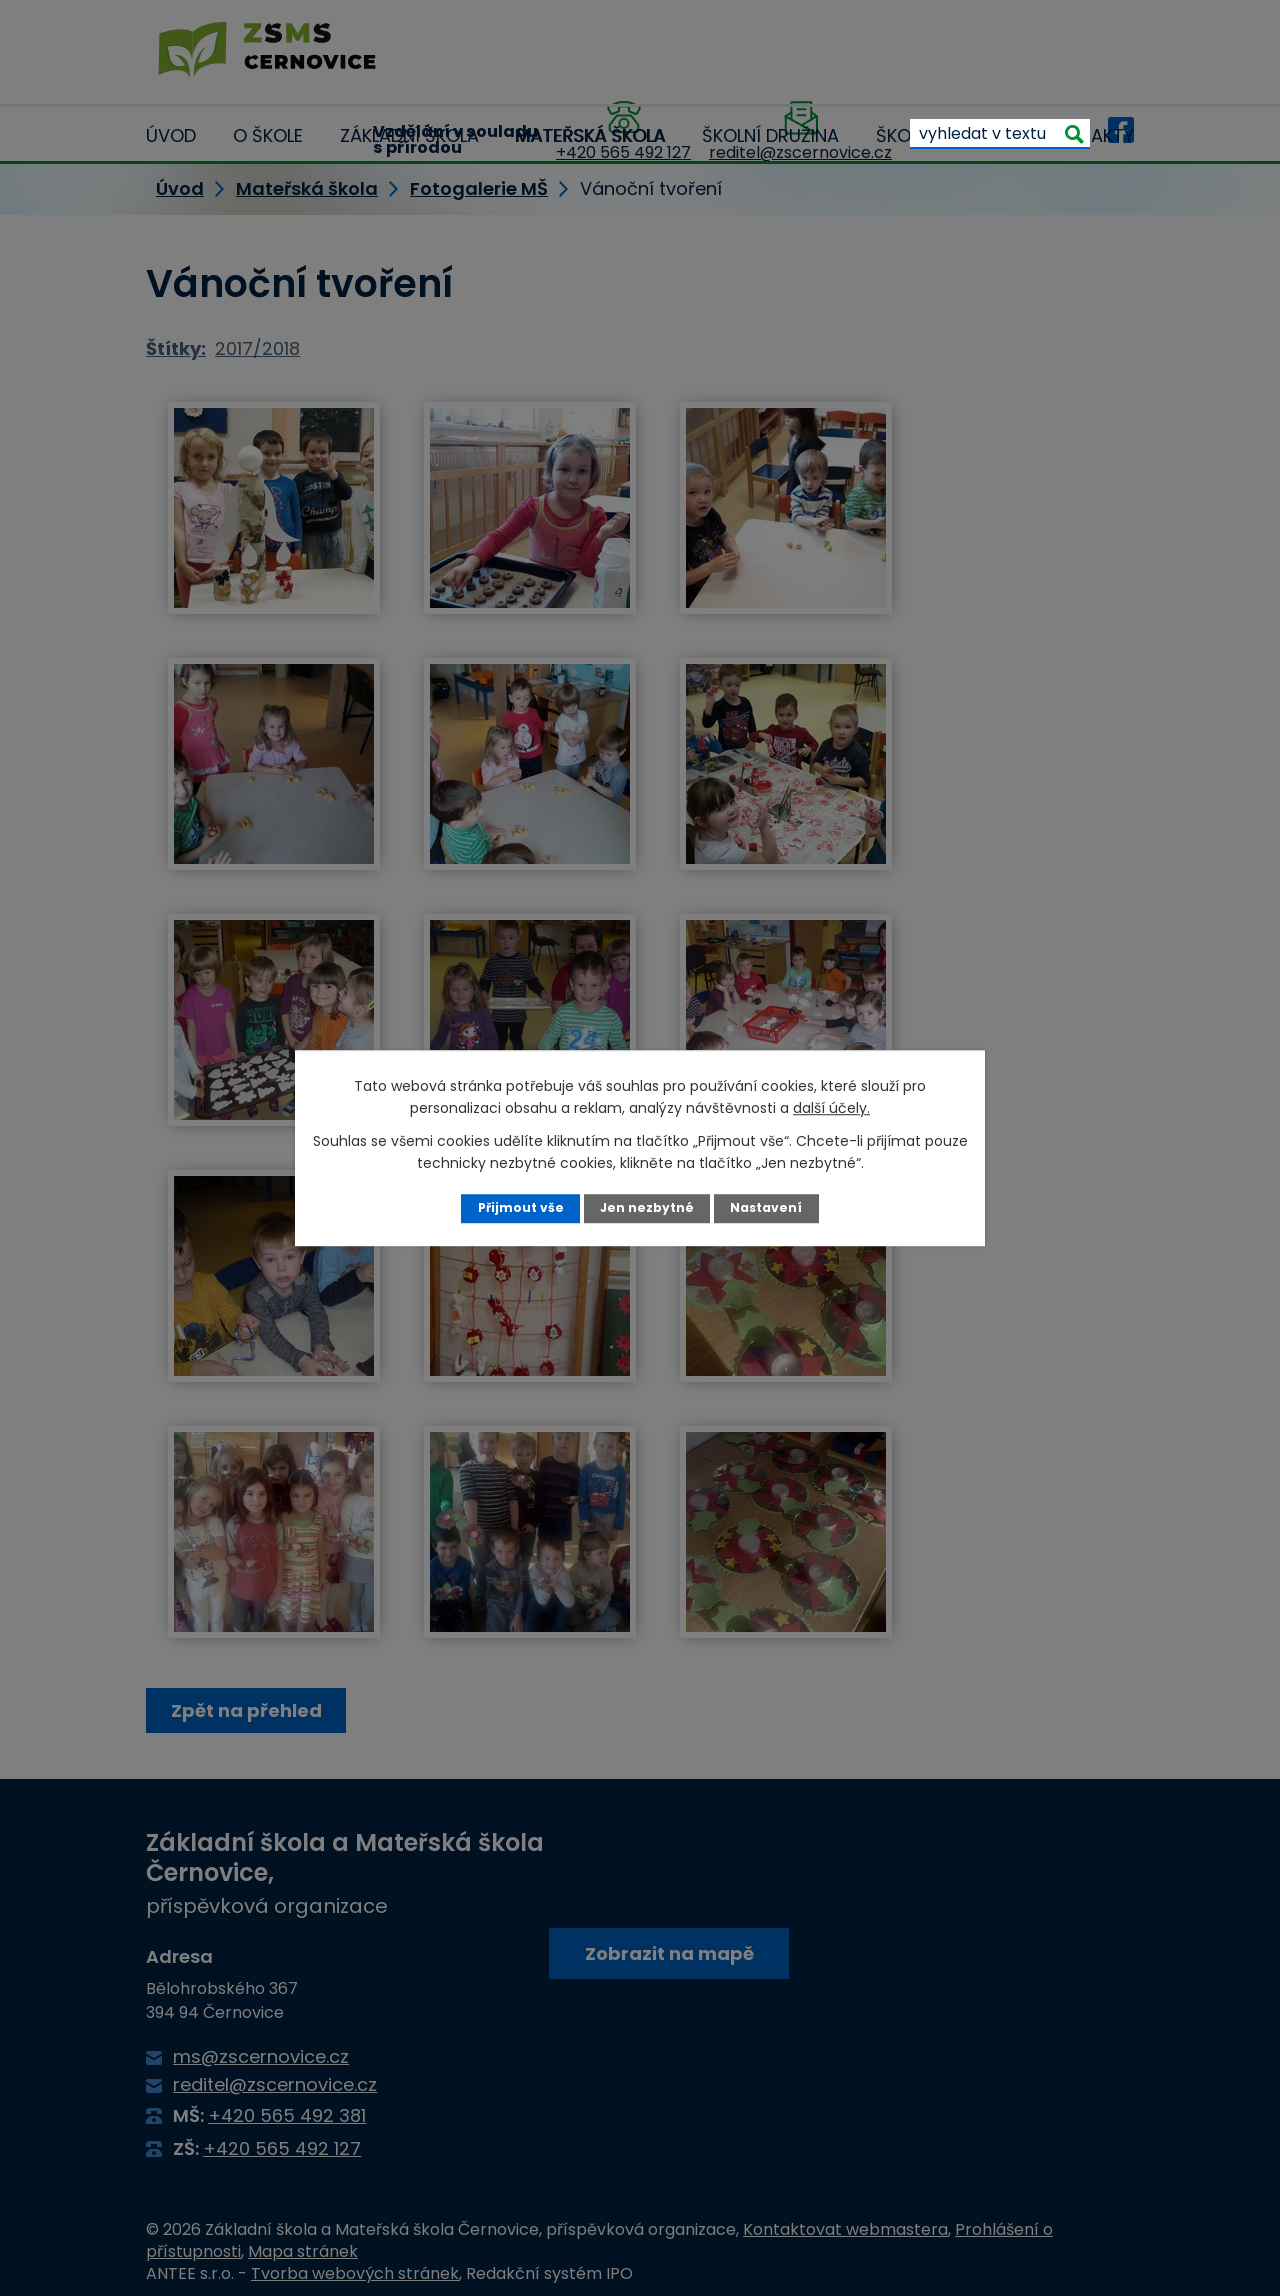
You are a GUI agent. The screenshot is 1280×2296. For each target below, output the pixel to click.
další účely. (831, 1108)
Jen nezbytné (647, 1207)
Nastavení (767, 1207)
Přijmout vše (519, 1207)
